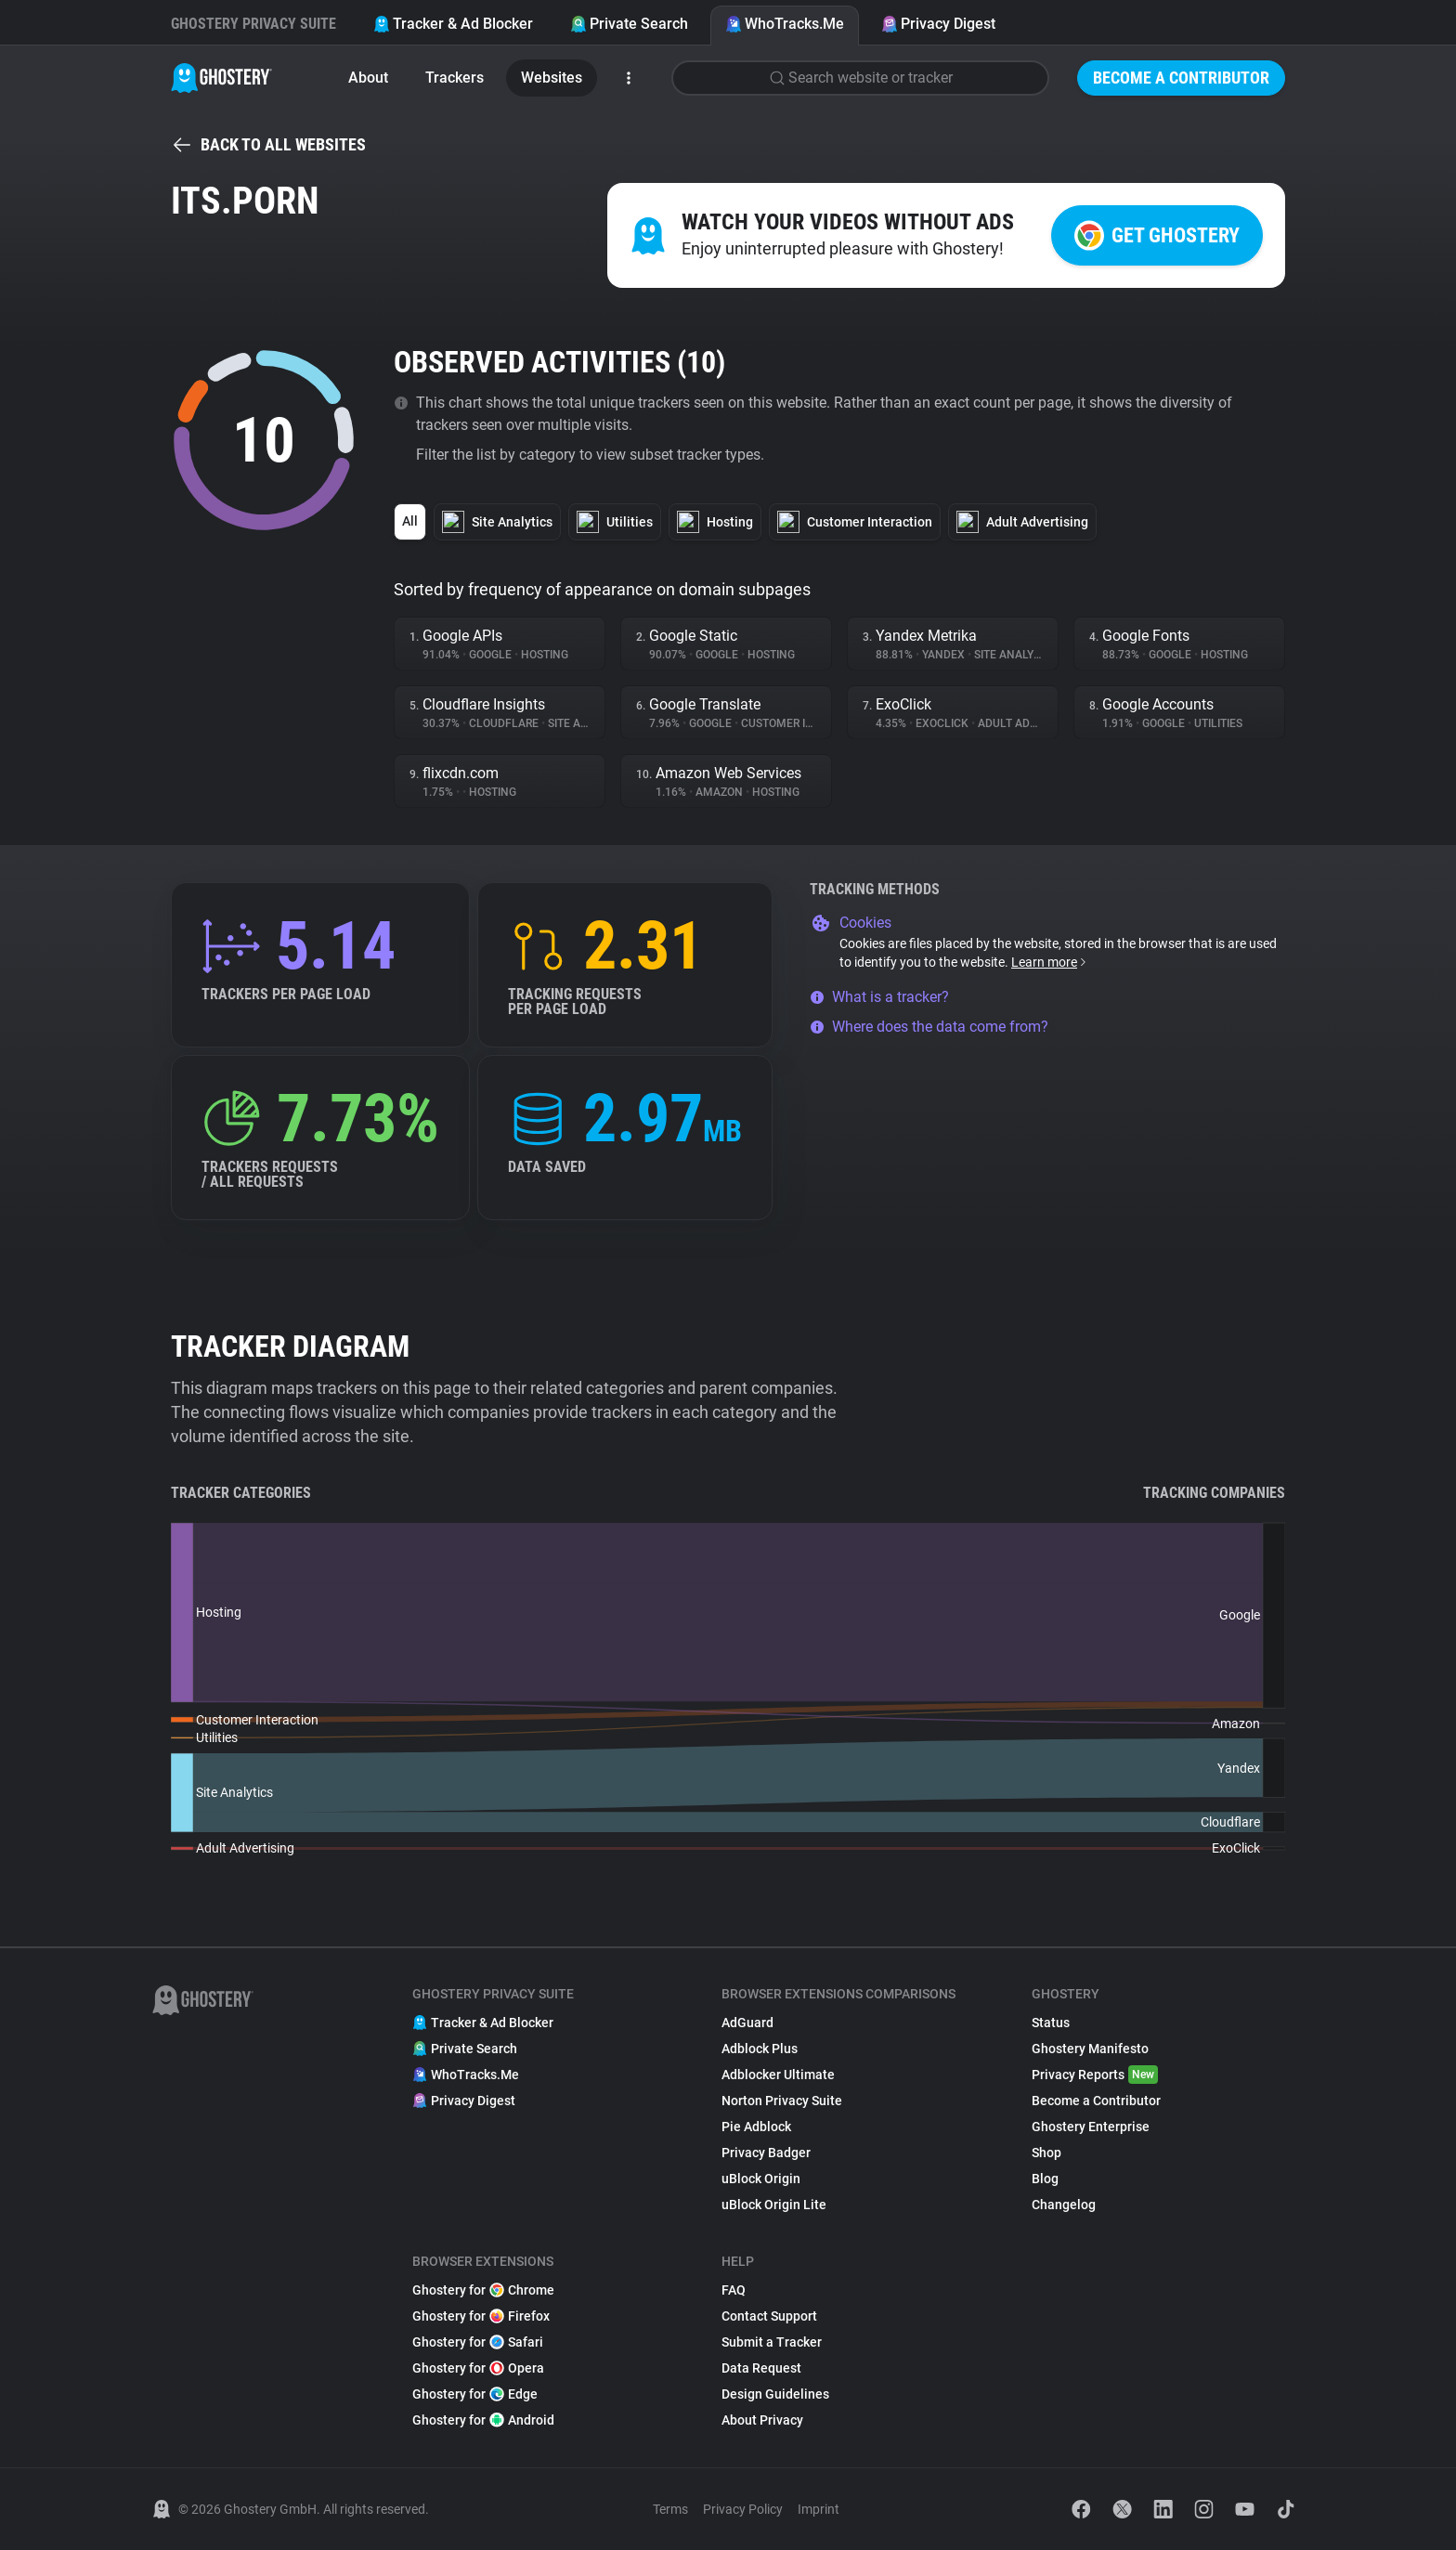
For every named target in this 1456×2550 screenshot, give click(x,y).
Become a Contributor (1181, 77)
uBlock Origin (761, 2178)
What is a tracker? (879, 997)
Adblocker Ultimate (778, 2074)
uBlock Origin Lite (774, 2204)
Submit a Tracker (772, 2342)
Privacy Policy (743, 2509)
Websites (551, 77)
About (368, 77)
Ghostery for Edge (475, 2394)
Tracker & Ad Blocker (453, 24)
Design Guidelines (775, 2394)
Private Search (629, 24)
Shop (1046, 2152)
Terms (670, 2509)
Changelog (1064, 2204)
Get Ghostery (1157, 235)
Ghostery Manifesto (1090, 2048)
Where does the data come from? (929, 1026)
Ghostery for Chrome (483, 2290)
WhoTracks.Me (784, 24)
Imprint (818, 2509)
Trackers (454, 77)
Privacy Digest (938, 24)
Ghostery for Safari (477, 2342)
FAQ (734, 2290)
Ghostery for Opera (478, 2368)
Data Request (761, 2368)
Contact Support (769, 2316)
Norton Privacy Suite (782, 2100)
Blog (1045, 2178)
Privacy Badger (766, 2152)
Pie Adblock (756, 2126)
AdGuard (748, 2022)
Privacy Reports (1095, 2074)
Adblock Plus (760, 2048)
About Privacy (762, 2420)
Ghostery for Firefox (481, 2316)
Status (1051, 2022)
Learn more (1049, 962)
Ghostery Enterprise (1091, 2126)
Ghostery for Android (483, 2420)
